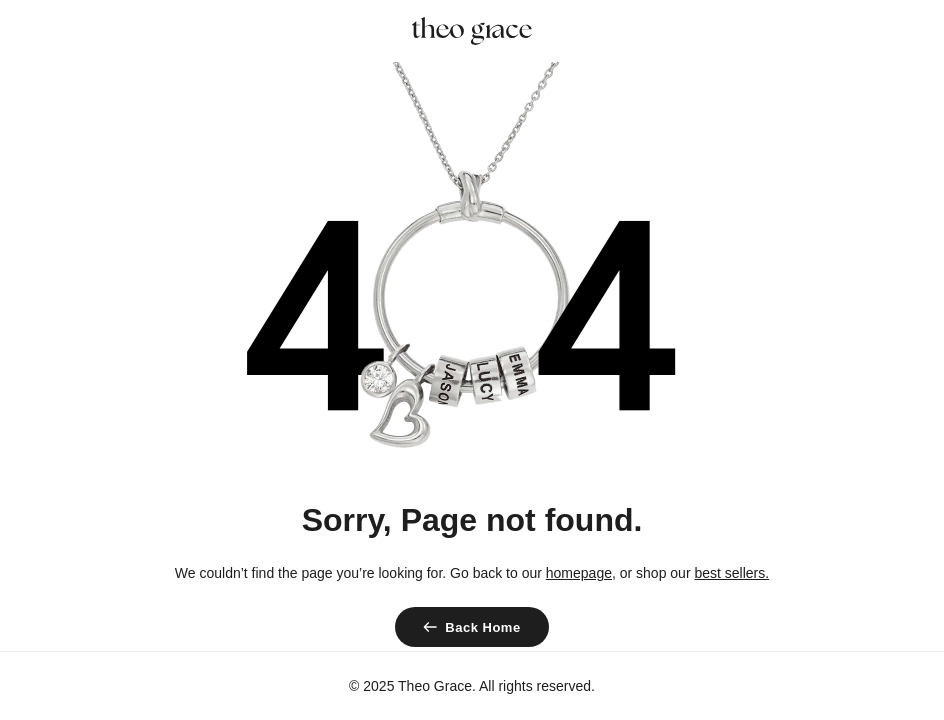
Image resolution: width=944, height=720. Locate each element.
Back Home (482, 627)
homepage (579, 573)
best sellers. (731, 573)
